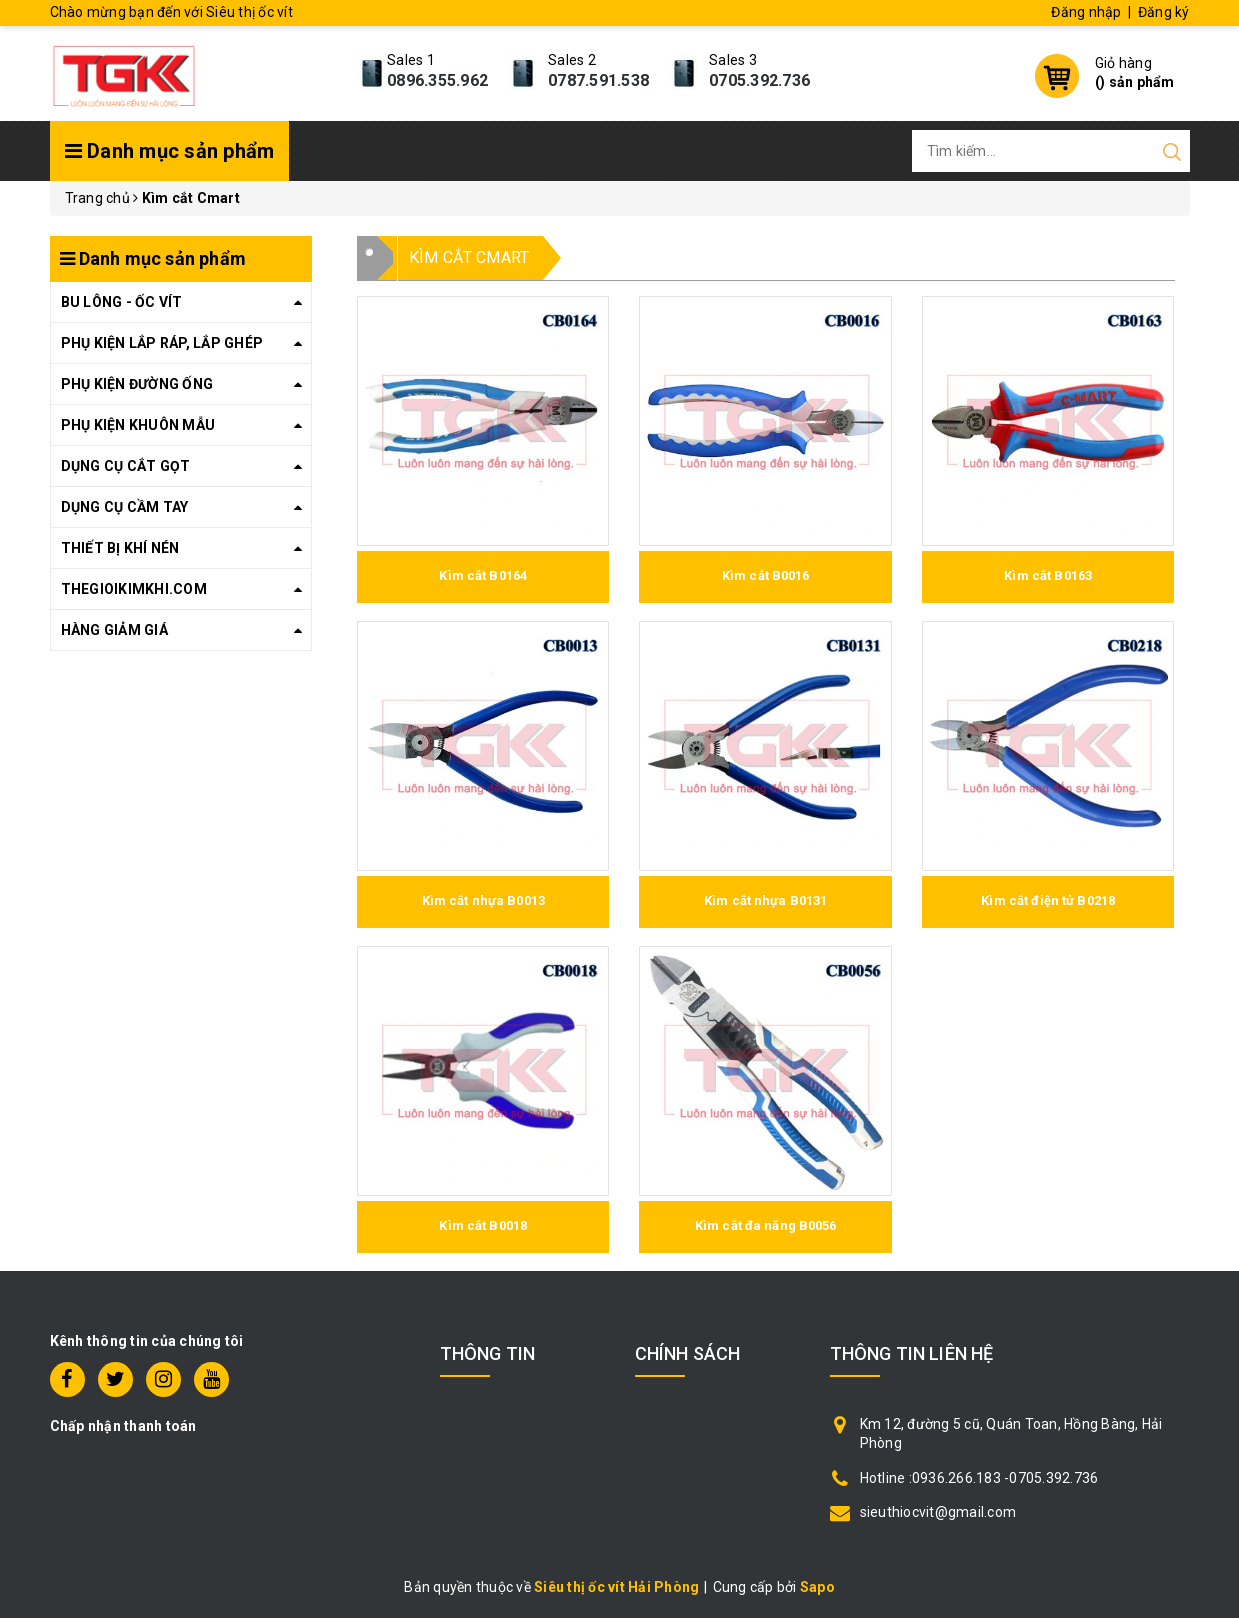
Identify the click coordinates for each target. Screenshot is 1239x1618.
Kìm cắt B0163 (1048, 575)
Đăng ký (1164, 12)
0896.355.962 (437, 80)
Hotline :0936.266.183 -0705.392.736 (979, 1478)
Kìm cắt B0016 (766, 575)
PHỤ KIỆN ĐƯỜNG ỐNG (137, 384)
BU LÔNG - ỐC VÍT (122, 302)
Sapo (817, 1587)
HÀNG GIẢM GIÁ (114, 630)
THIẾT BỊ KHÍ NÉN (120, 548)
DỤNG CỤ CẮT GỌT (126, 466)
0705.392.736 (759, 80)
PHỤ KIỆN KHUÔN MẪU (138, 425)
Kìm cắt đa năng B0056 (766, 1225)
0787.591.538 (598, 80)
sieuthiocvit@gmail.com (938, 1512)
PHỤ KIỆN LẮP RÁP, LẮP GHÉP (162, 343)
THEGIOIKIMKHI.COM (134, 589)
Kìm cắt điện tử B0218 (1048, 900)
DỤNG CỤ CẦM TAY (125, 507)
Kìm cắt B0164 (483, 575)
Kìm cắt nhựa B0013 (483, 900)
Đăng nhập (1086, 12)
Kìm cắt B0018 (483, 1225)
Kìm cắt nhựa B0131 (765, 900)
